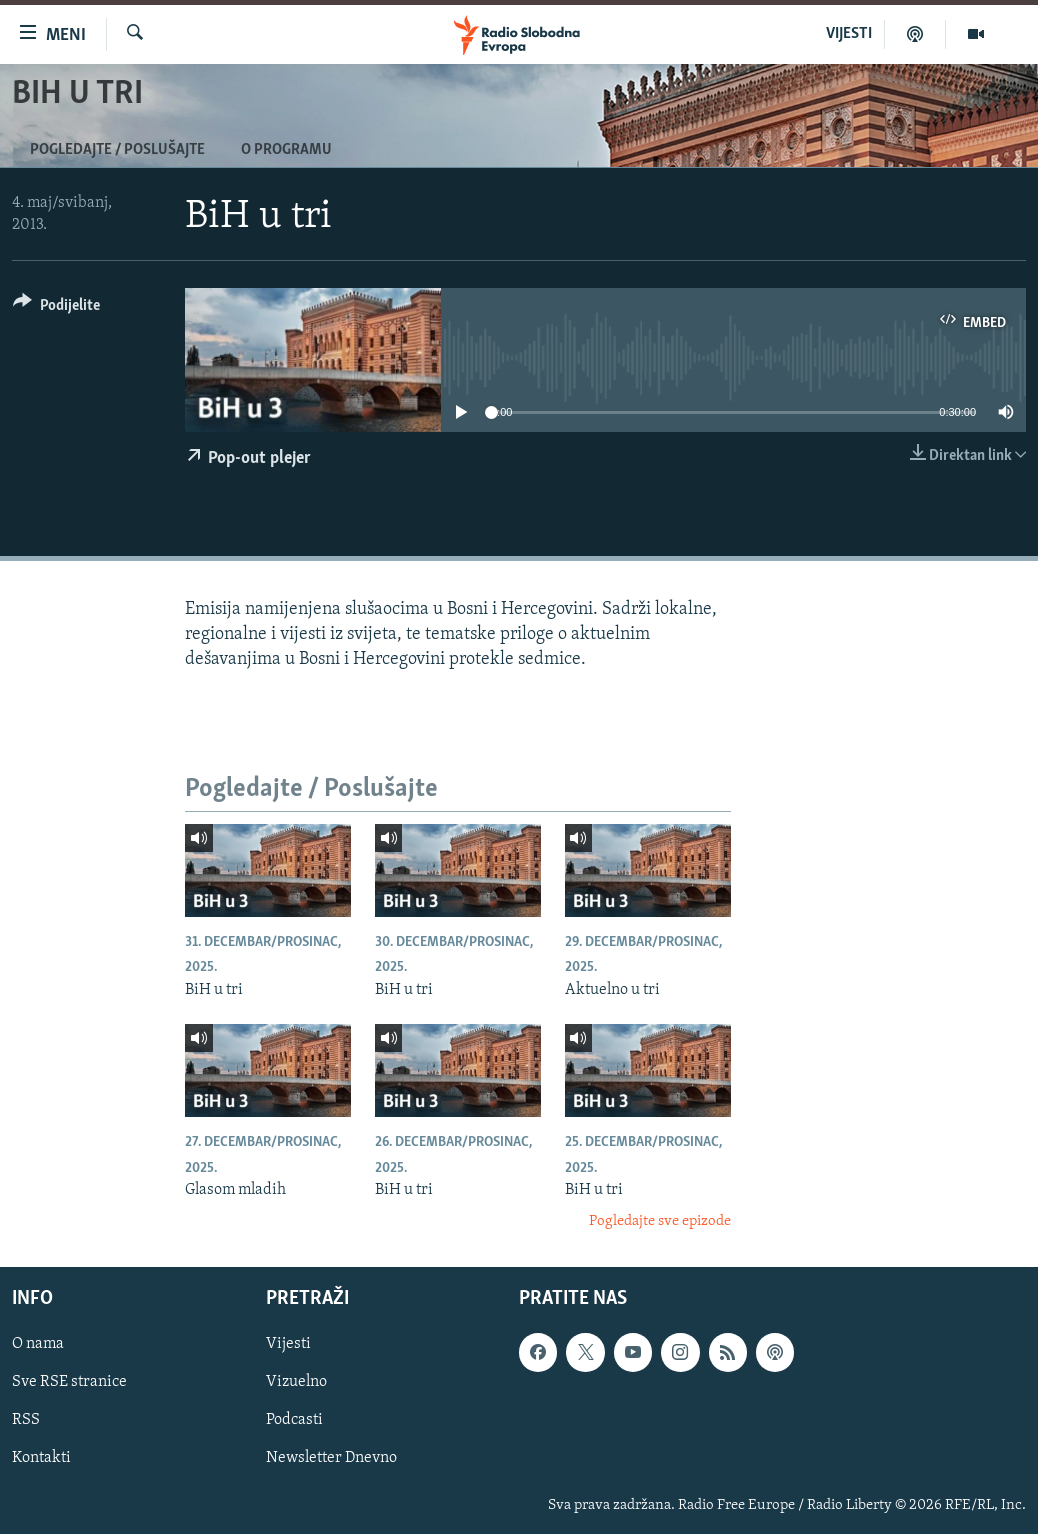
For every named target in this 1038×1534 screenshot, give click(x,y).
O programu (286, 150)
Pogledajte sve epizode (660, 1221)
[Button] (56, 308)
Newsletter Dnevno (331, 1458)
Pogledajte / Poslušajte (117, 150)
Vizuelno (296, 1382)
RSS (26, 1420)
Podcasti (294, 1420)
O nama (38, 1344)
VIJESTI (849, 34)
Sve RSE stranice (69, 1382)
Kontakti (41, 1458)
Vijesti (288, 1344)
